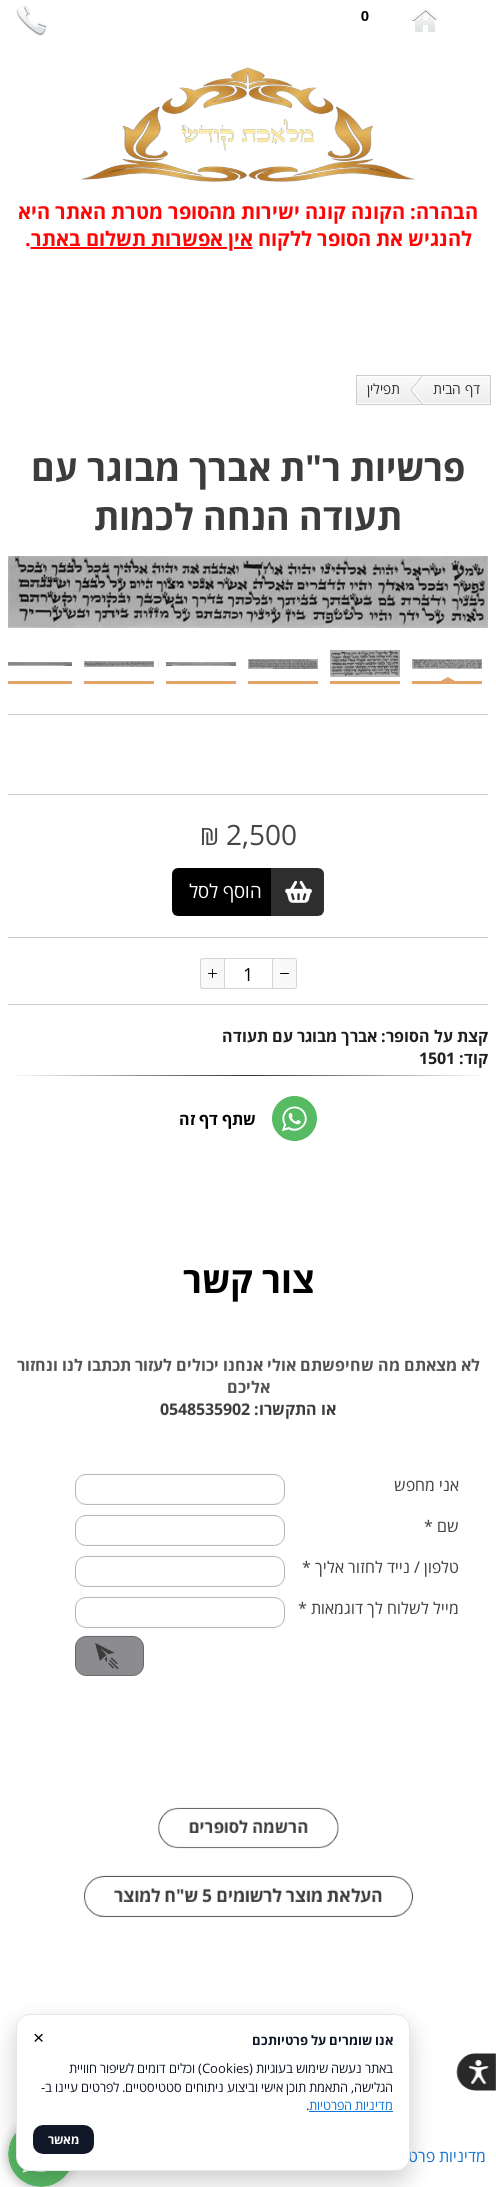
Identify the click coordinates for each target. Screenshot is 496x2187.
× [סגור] (38, 2036)
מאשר (63, 2139)
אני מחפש (426, 1514)
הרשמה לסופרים (248, 1856)
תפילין (383, 388)
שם (441, 1555)
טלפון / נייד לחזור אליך (380, 1596)
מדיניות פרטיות (438, 2156)
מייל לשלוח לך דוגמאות (378, 1637)
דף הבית (456, 388)
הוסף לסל (225, 891)
